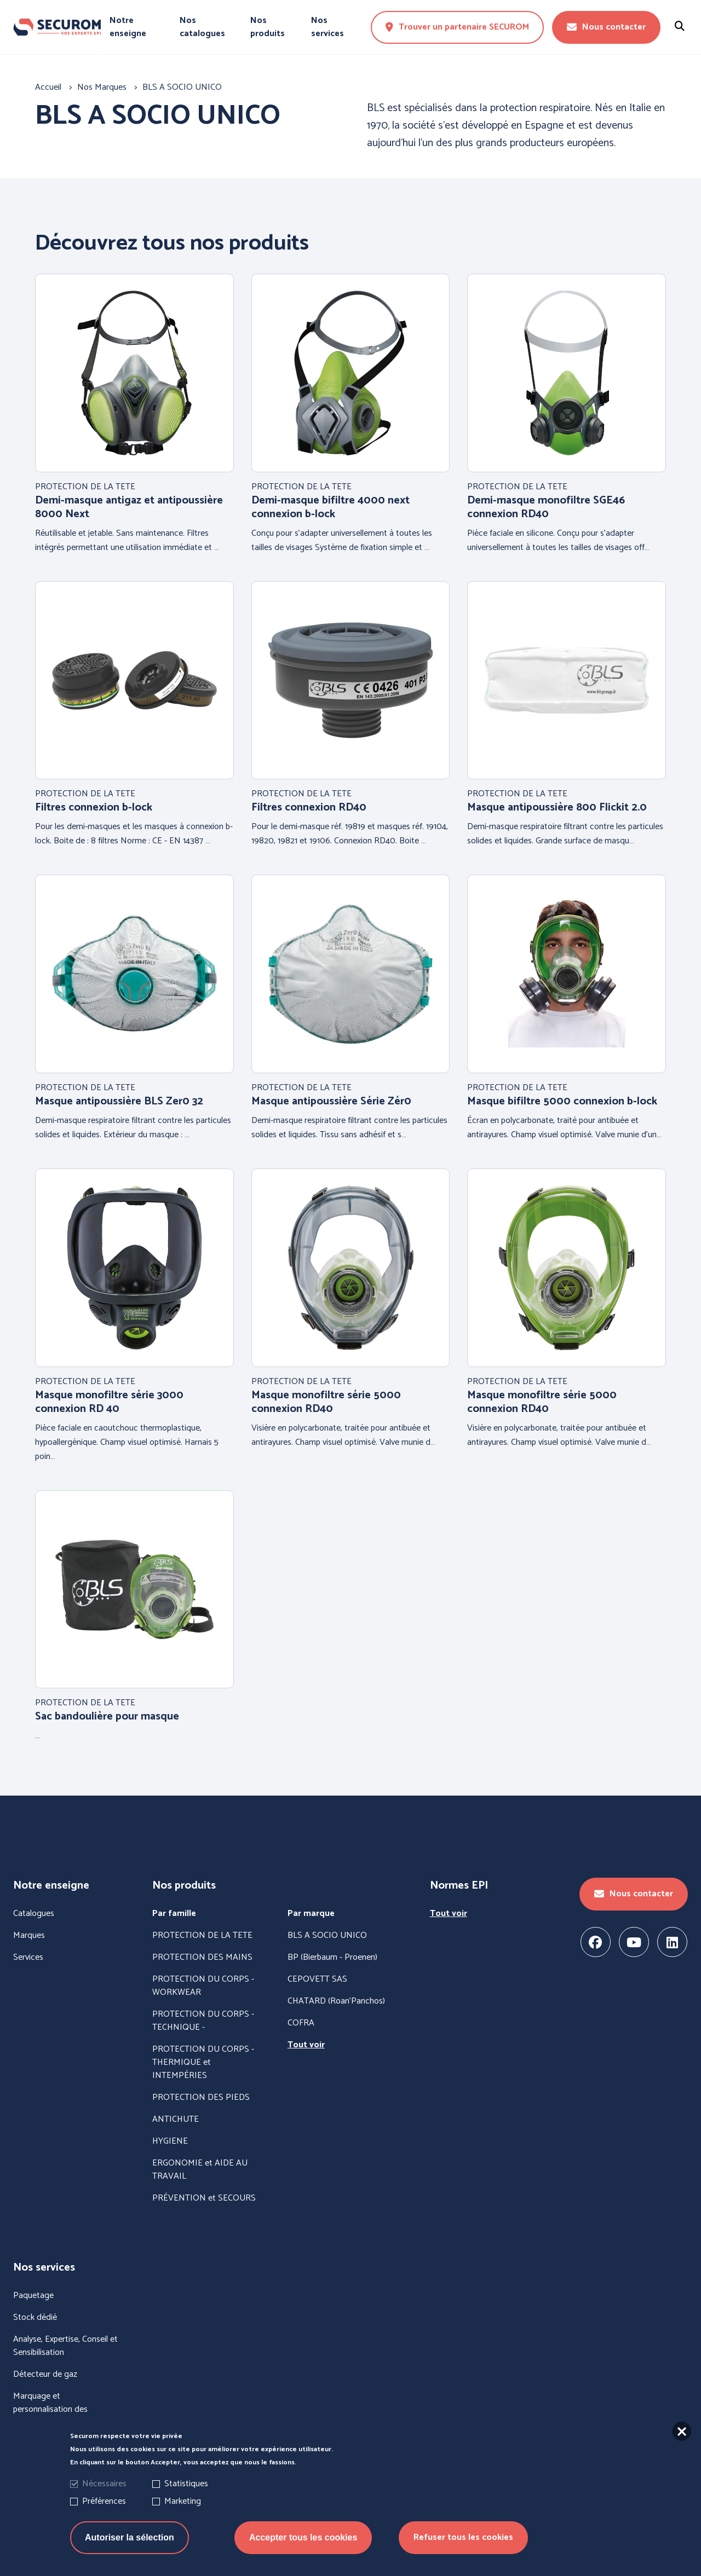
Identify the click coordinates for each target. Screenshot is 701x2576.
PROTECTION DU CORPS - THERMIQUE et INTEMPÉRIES (203, 2062)
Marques (29, 1935)
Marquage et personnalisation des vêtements (50, 2409)
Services (28, 1957)
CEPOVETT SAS (317, 1979)
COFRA (301, 2023)
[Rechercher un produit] (679, 27)
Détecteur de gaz (45, 2374)
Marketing (182, 2501)
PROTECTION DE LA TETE (202, 1935)
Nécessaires (104, 2483)
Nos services (327, 27)
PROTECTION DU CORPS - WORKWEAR (203, 1986)
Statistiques (186, 2483)
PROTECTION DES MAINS (202, 1957)
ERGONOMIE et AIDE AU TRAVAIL (200, 2170)
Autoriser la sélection (129, 2537)
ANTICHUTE (175, 2119)
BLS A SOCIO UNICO (327, 1935)
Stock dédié (35, 2317)
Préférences (104, 2501)
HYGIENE (170, 2141)
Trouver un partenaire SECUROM (457, 27)
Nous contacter (606, 27)
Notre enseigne (128, 27)
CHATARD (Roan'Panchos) (336, 2001)
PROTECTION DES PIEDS (201, 2097)
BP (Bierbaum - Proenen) (332, 1957)
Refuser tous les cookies (463, 2537)
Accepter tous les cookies (303, 2537)
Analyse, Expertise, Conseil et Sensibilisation (65, 2346)
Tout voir (306, 2045)
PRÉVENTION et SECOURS (204, 2198)
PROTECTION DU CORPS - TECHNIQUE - (203, 2021)
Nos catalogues (202, 27)
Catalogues (33, 1913)
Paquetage (33, 2295)
